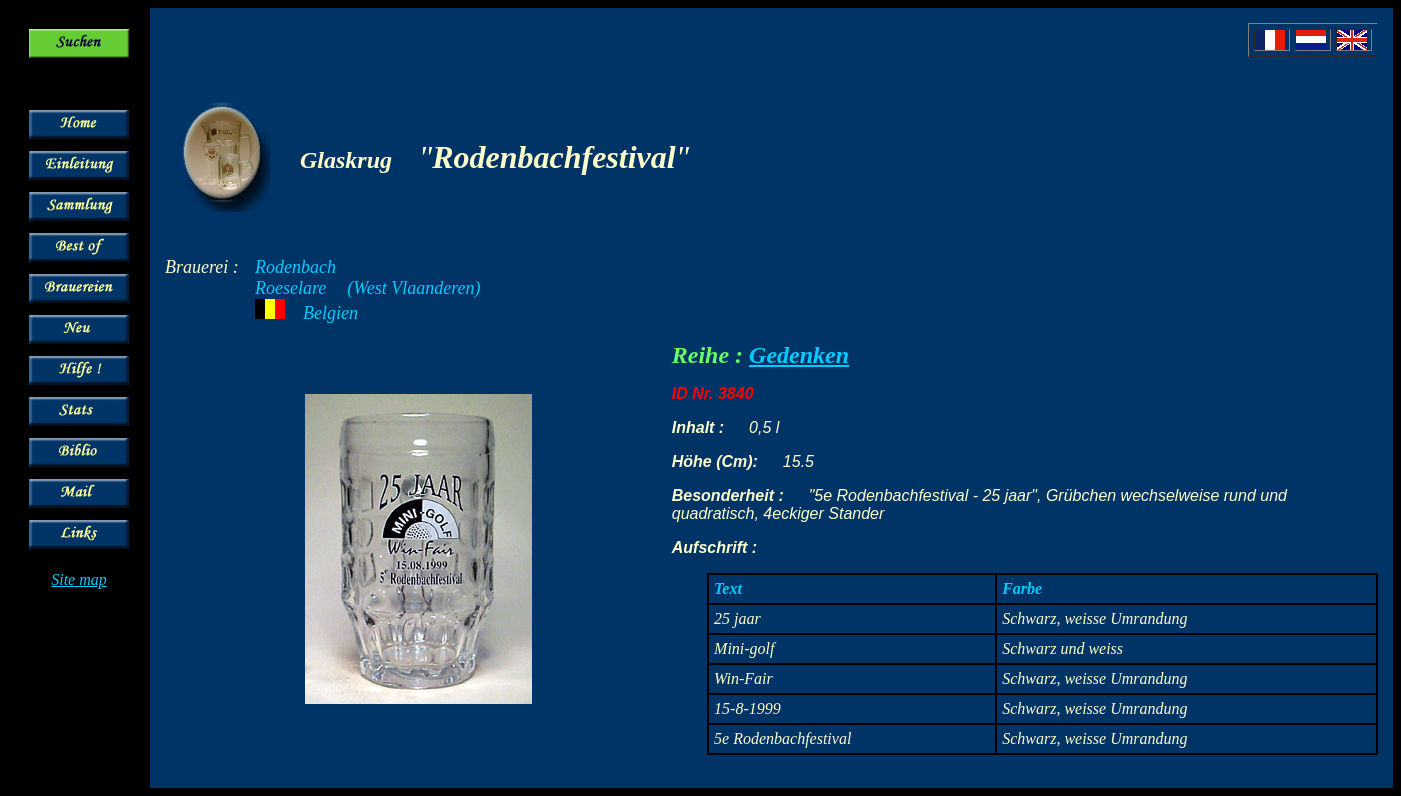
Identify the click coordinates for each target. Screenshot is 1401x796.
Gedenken (799, 355)
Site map (79, 579)
